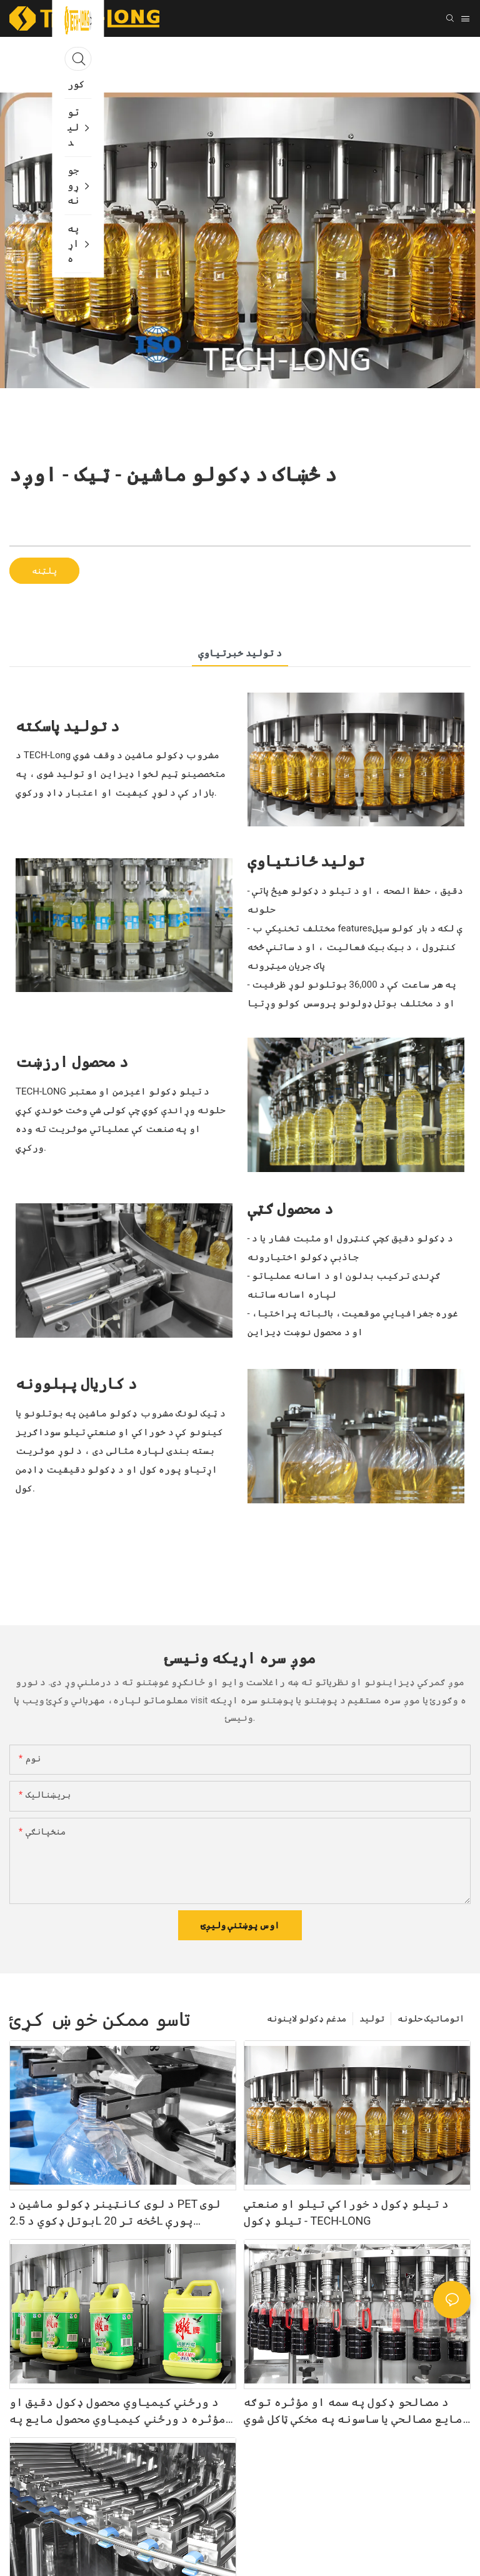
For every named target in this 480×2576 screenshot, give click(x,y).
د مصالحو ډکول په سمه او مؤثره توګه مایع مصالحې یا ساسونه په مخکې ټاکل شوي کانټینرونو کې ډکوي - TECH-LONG (353, 2411)
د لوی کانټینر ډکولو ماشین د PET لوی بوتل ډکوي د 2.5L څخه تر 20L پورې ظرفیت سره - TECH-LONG (115, 2213)
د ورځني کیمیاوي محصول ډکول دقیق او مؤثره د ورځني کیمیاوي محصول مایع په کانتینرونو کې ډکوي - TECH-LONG (117, 2411)
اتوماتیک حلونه (431, 2018)
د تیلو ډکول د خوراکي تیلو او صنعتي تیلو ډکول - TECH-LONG (346, 2212)
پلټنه (44, 571)
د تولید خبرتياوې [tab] (239, 653)
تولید (371, 2018)
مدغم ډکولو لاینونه (306, 2018)
